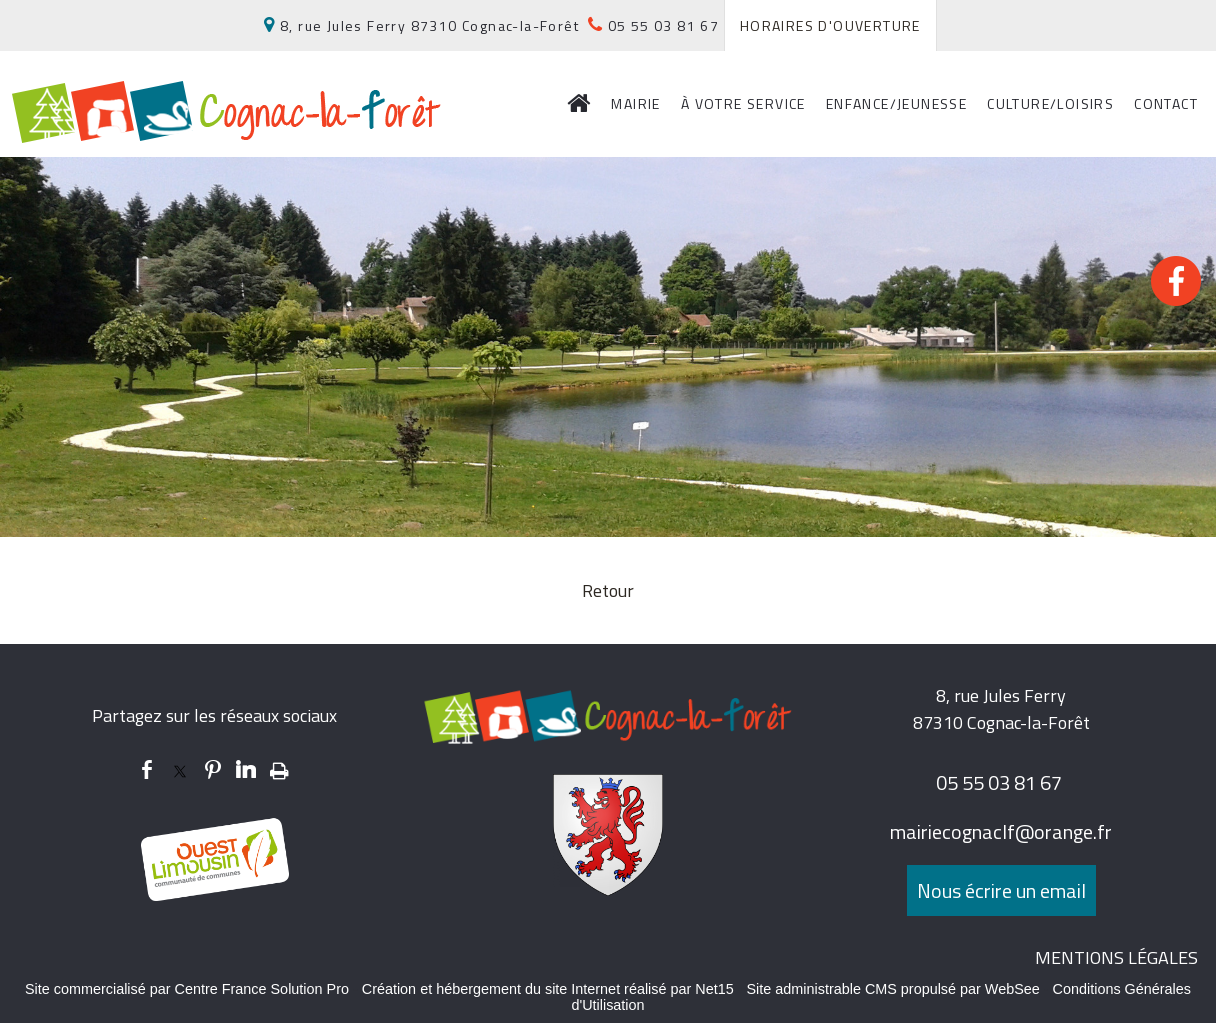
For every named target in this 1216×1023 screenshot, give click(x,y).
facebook (147, 769)
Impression (279, 767)
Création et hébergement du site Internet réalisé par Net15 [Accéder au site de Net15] (548, 989)
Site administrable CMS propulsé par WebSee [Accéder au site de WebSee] (893, 989)
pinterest (213, 769)
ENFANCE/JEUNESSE (896, 103)
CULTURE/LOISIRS (1050, 103)
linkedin (246, 769)
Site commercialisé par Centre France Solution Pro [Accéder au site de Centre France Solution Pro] (187, 989)
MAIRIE (635, 103)
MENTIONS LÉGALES (1116, 957)
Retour (608, 590)
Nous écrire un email (1001, 890)
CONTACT (1166, 103)
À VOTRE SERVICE (743, 103)
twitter (180, 769)
